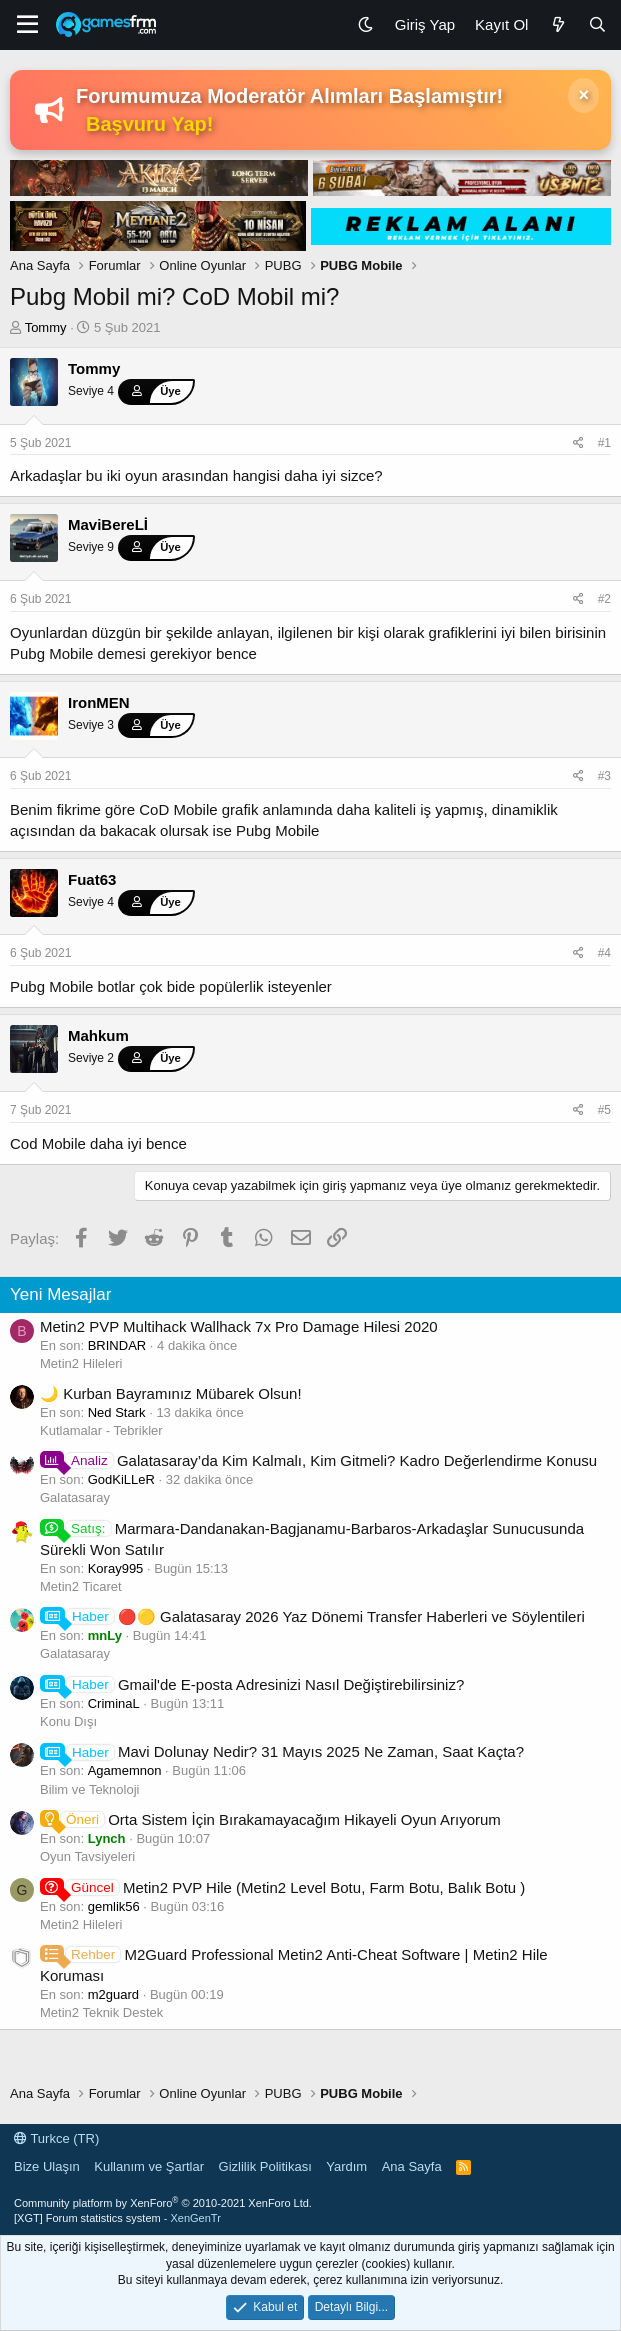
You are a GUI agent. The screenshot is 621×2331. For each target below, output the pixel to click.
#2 (604, 599)
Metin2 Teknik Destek (101, 2012)
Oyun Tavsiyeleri (87, 1856)
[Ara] (597, 24)
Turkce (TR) (56, 2138)
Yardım (346, 2166)
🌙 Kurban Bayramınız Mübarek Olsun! (171, 1393)
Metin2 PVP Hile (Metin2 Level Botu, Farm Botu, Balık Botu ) (282, 1887)
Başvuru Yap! (149, 124)
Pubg (27, 653)
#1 (604, 443)
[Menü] (27, 25)
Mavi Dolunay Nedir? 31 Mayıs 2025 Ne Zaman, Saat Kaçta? (282, 1751)
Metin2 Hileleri (81, 1363)
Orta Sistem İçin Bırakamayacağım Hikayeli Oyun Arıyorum (270, 1819)
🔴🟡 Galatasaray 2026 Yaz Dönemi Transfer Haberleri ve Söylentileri (312, 1616)
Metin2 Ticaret (81, 1586)
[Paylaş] (578, 443)
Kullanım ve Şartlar (149, 2166)
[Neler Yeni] (557, 24)
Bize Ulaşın (47, 2166)
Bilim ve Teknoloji (89, 1789)
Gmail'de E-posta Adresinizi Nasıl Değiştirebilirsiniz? (252, 1684)
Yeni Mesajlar (60, 1294)
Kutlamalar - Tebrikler (101, 1430)
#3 (604, 776)
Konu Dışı (68, 1721)
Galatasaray (75, 1497)
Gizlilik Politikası (265, 2166)
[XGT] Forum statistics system (117, 2218)
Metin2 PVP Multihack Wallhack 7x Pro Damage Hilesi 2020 (239, 1326)
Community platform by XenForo (163, 2203)
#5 (604, 1110)
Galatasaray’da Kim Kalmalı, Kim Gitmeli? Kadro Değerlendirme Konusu (318, 1460)
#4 (604, 953)
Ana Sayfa (412, 2166)
